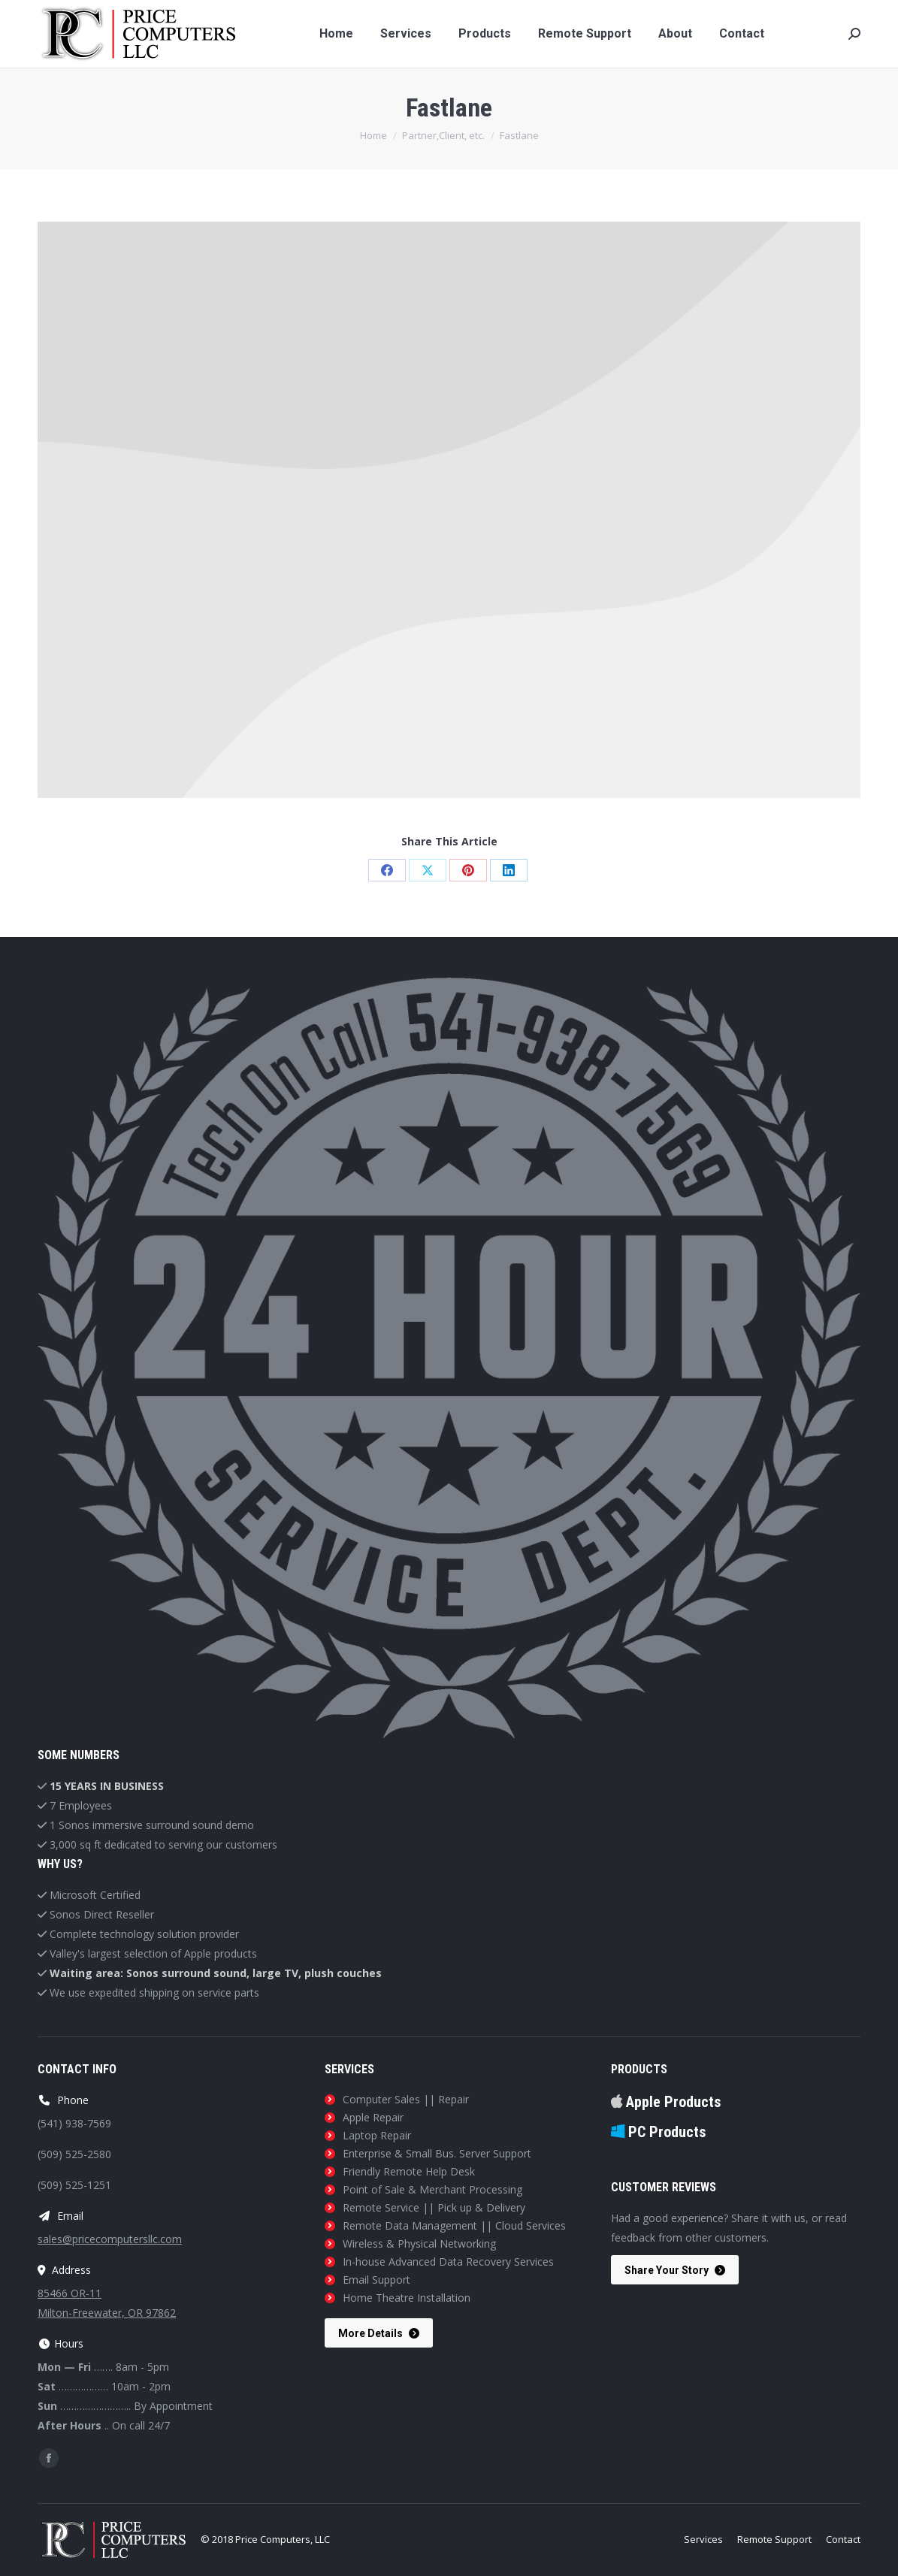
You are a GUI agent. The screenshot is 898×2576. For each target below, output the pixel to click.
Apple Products (666, 2102)
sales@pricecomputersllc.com (110, 2239)
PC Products (658, 2132)
